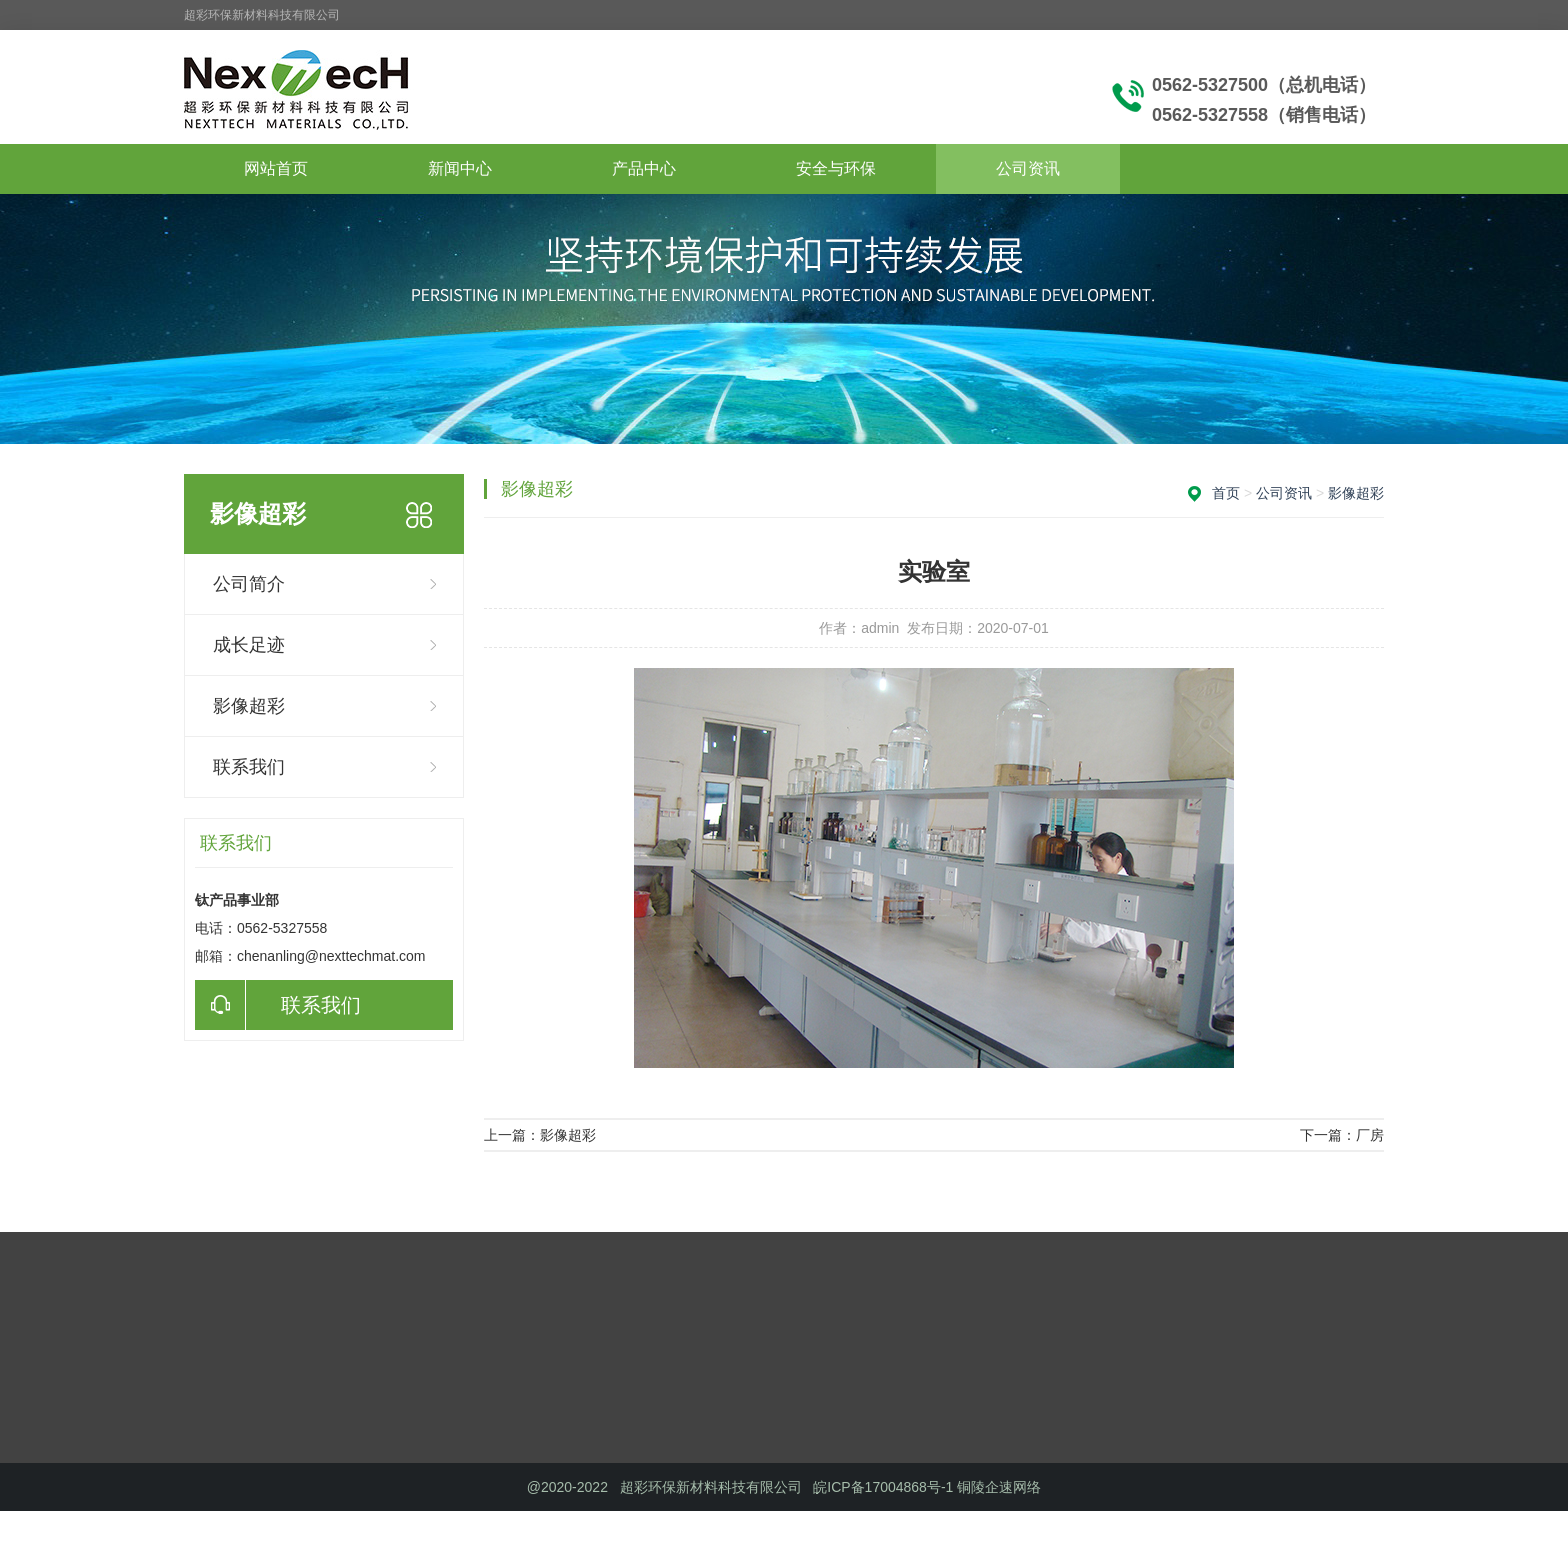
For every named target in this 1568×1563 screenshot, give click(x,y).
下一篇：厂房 (1342, 1135)
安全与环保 (836, 168)
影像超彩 (249, 706)
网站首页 (276, 168)
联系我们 (249, 767)
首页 (1226, 493)
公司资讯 (1028, 168)
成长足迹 (249, 645)
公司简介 (249, 584)
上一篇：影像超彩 (540, 1135)
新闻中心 (460, 168)
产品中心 (644, 168)
